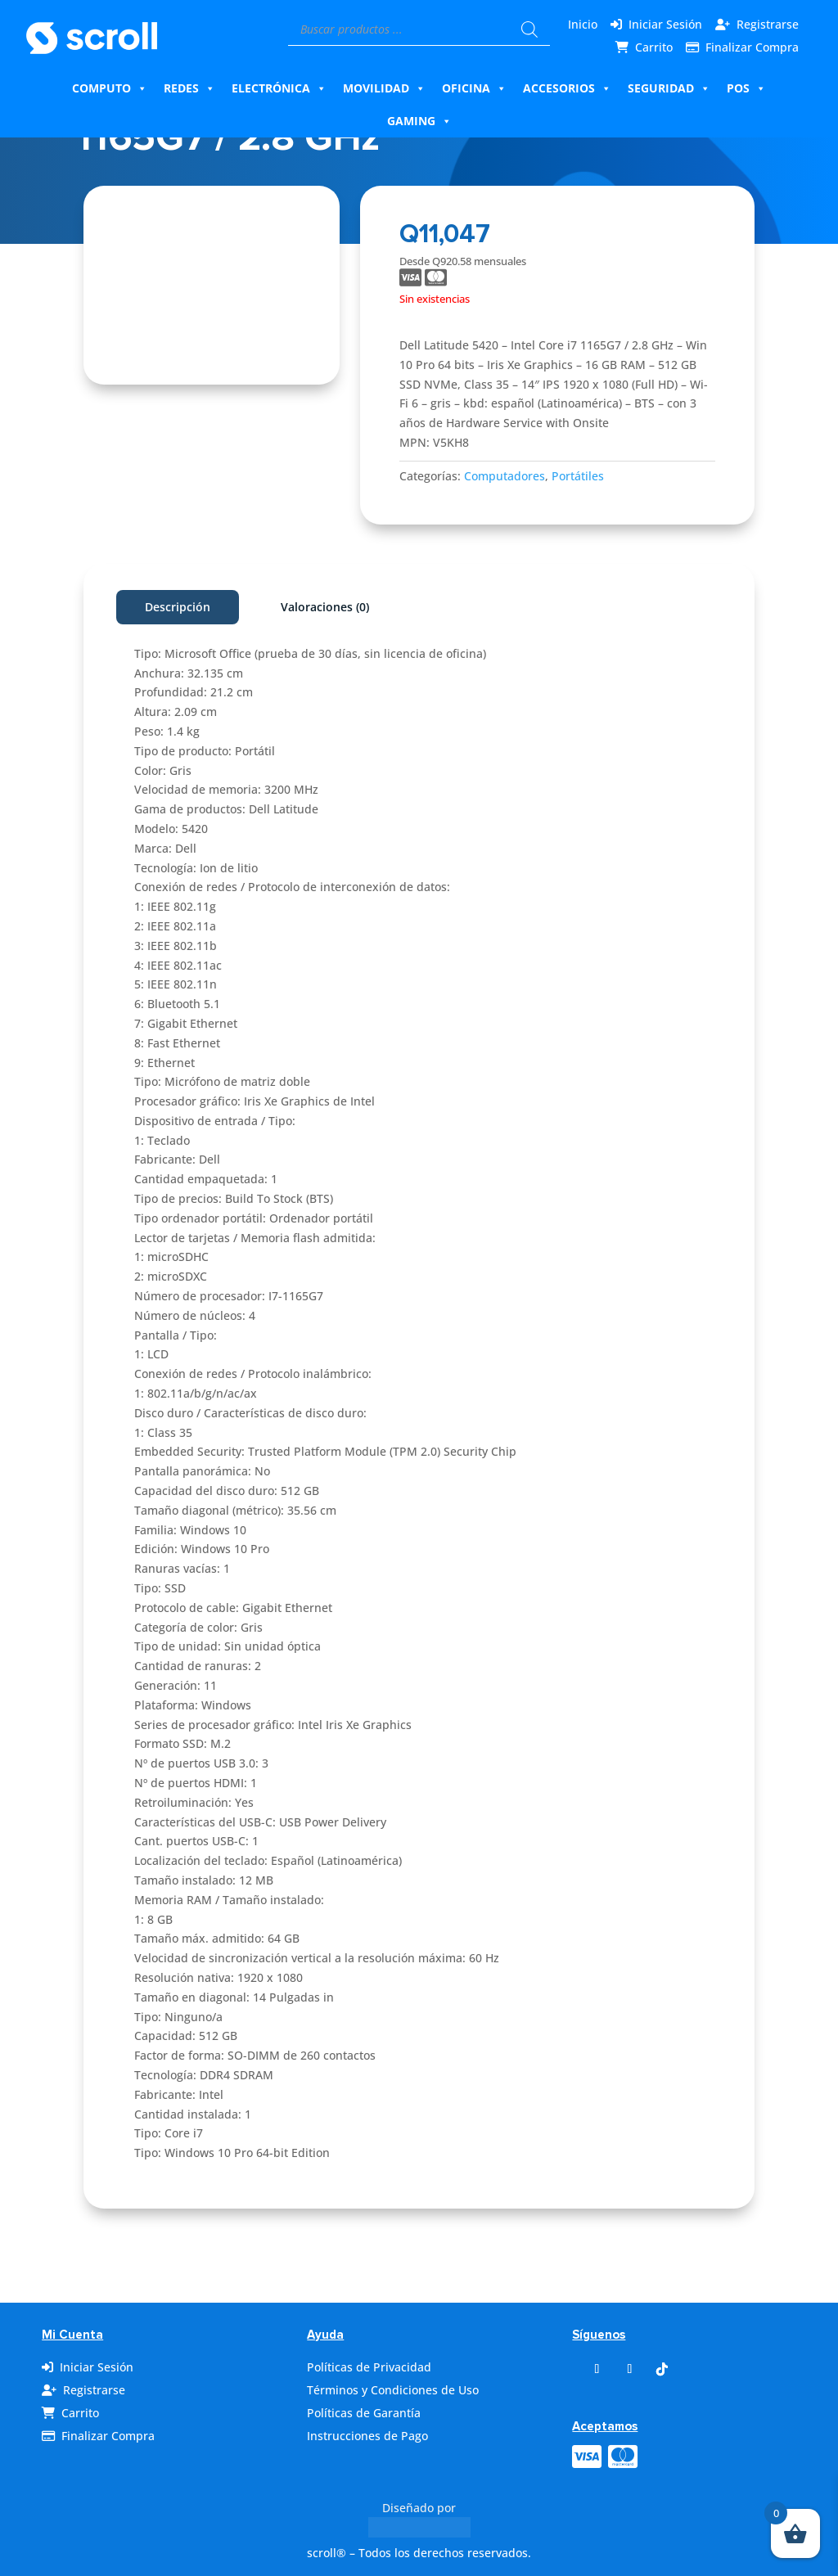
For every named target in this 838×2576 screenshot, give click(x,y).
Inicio (582, 24)
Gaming (419, 121)
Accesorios (567, 88)
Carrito (654, 47)
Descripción (177, 607)
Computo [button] (109, 88)
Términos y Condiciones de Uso (393, 2390)
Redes (189, 88)
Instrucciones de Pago (367, 2435)
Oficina (474, 88)
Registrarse (768, 24)
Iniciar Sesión (665, 24)
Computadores (504, 476)
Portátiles (578, 476)
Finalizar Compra (752, 47)
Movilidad (384, 88)
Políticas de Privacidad (369, 2367)
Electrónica (279, 88)
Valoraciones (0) (325, 607)
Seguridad (669, 88)
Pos (746, 88)
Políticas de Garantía (364, 2413)
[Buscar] (529, 29)
